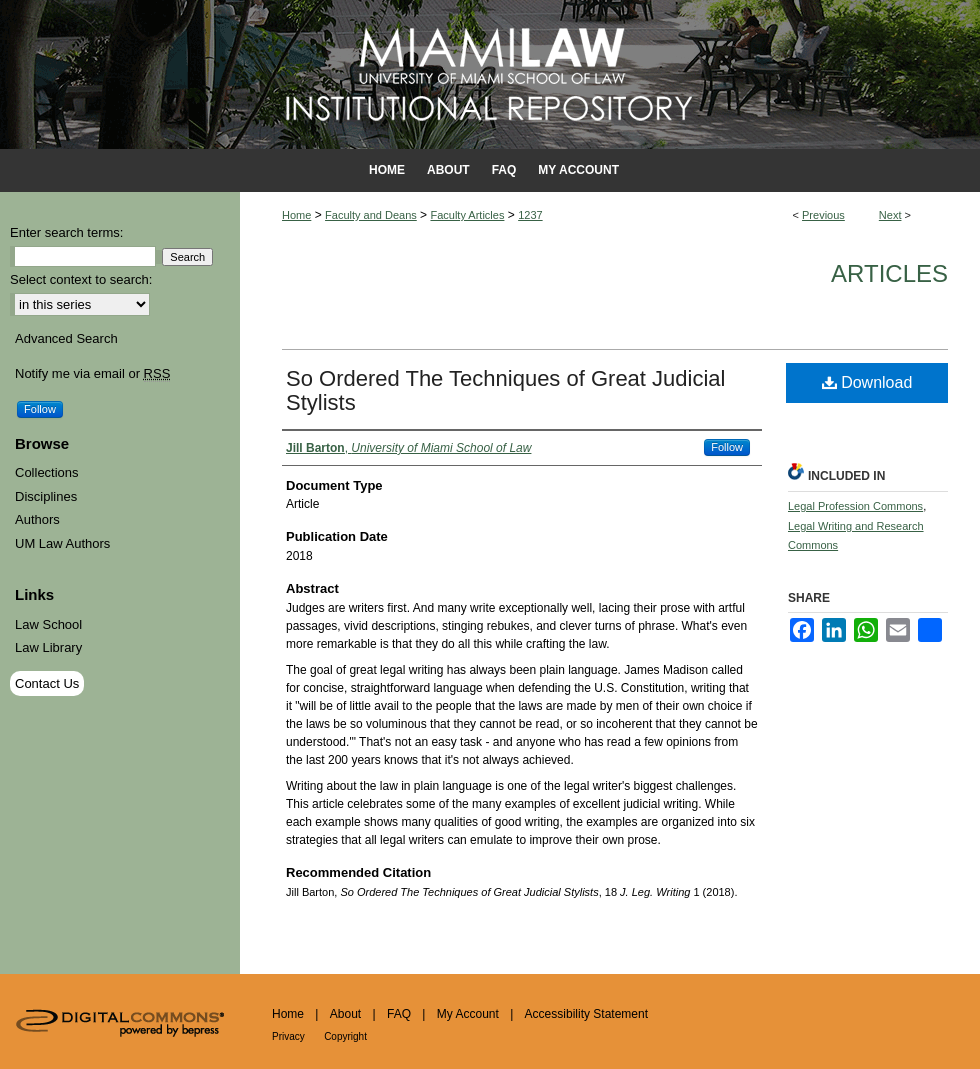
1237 (530, 215)
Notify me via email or (92, 374)
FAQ (399, 1014)
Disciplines (46, 496)
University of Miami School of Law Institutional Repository (490, 74)
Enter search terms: (66, 232)
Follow (727, 447)
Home (296, 215)
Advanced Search (66, 338)
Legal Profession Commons (855, 506)
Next (890, 215)
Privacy (288, 1036)
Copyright (345, 1036)
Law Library (48, 647)
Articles (889, 273)
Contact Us (47, 683)
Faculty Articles (467, 215)
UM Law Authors (62, 543)
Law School (48, 624)
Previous (823, 215)
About (345, 1014)
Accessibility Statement (586, 1014)
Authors (37, 519)
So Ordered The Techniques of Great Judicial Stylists (505, 390)
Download (867, 382)
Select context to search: (81, 279)
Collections (47, 472)
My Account (468, 1014)
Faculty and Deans (371, 215)
